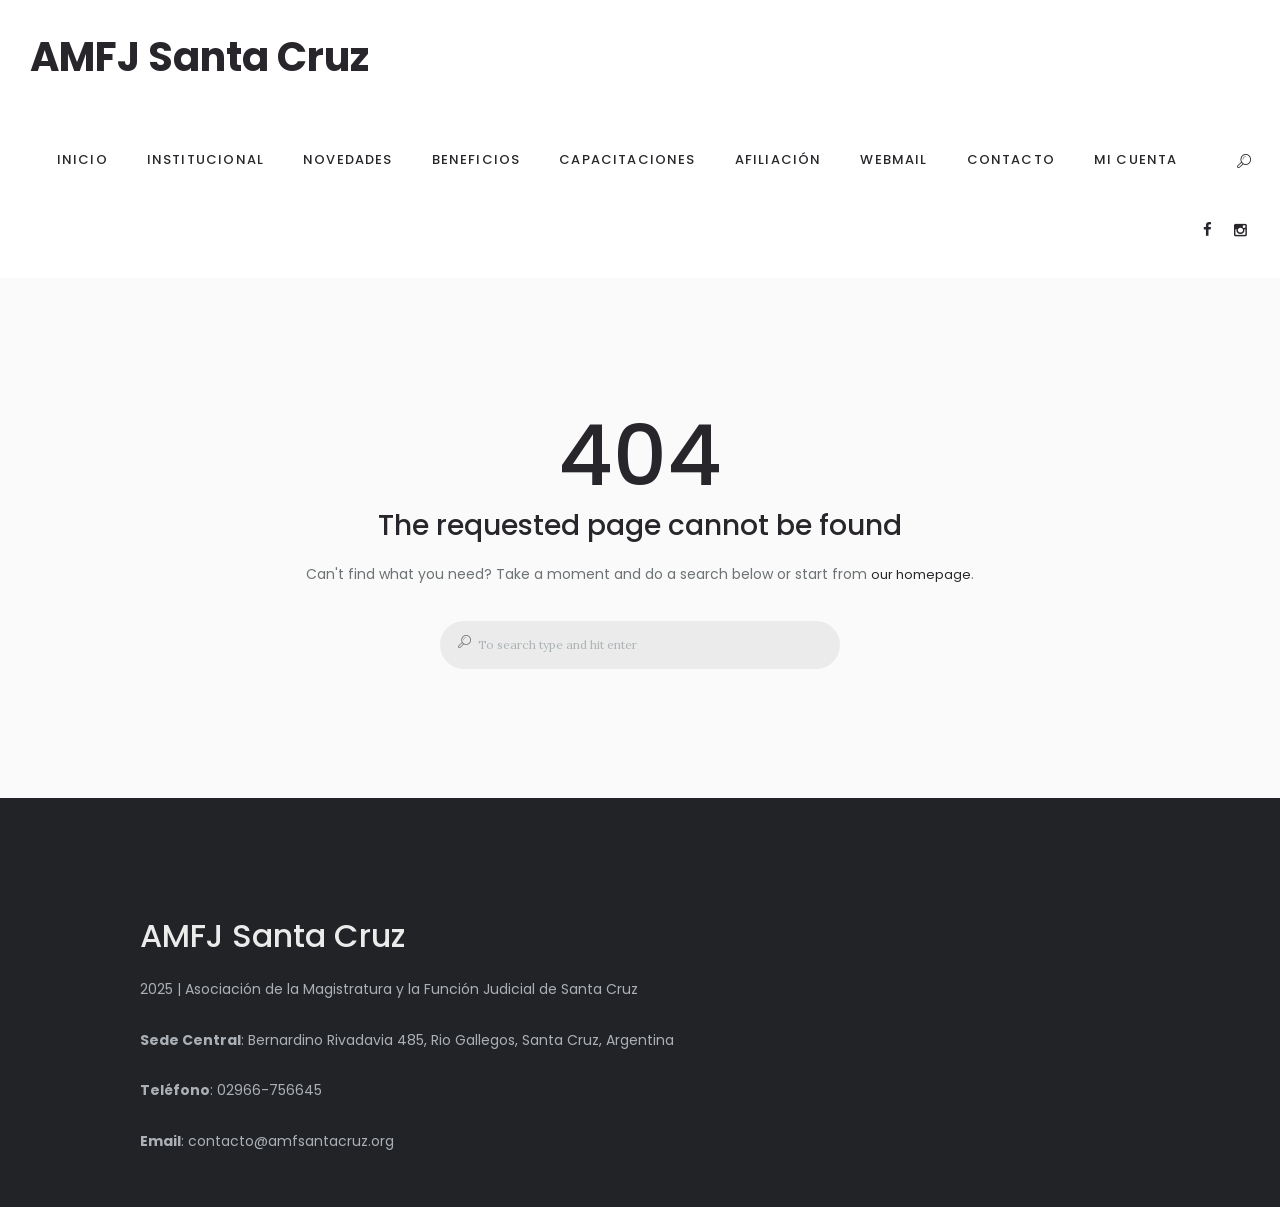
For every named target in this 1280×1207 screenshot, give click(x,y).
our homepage (921, 574)
